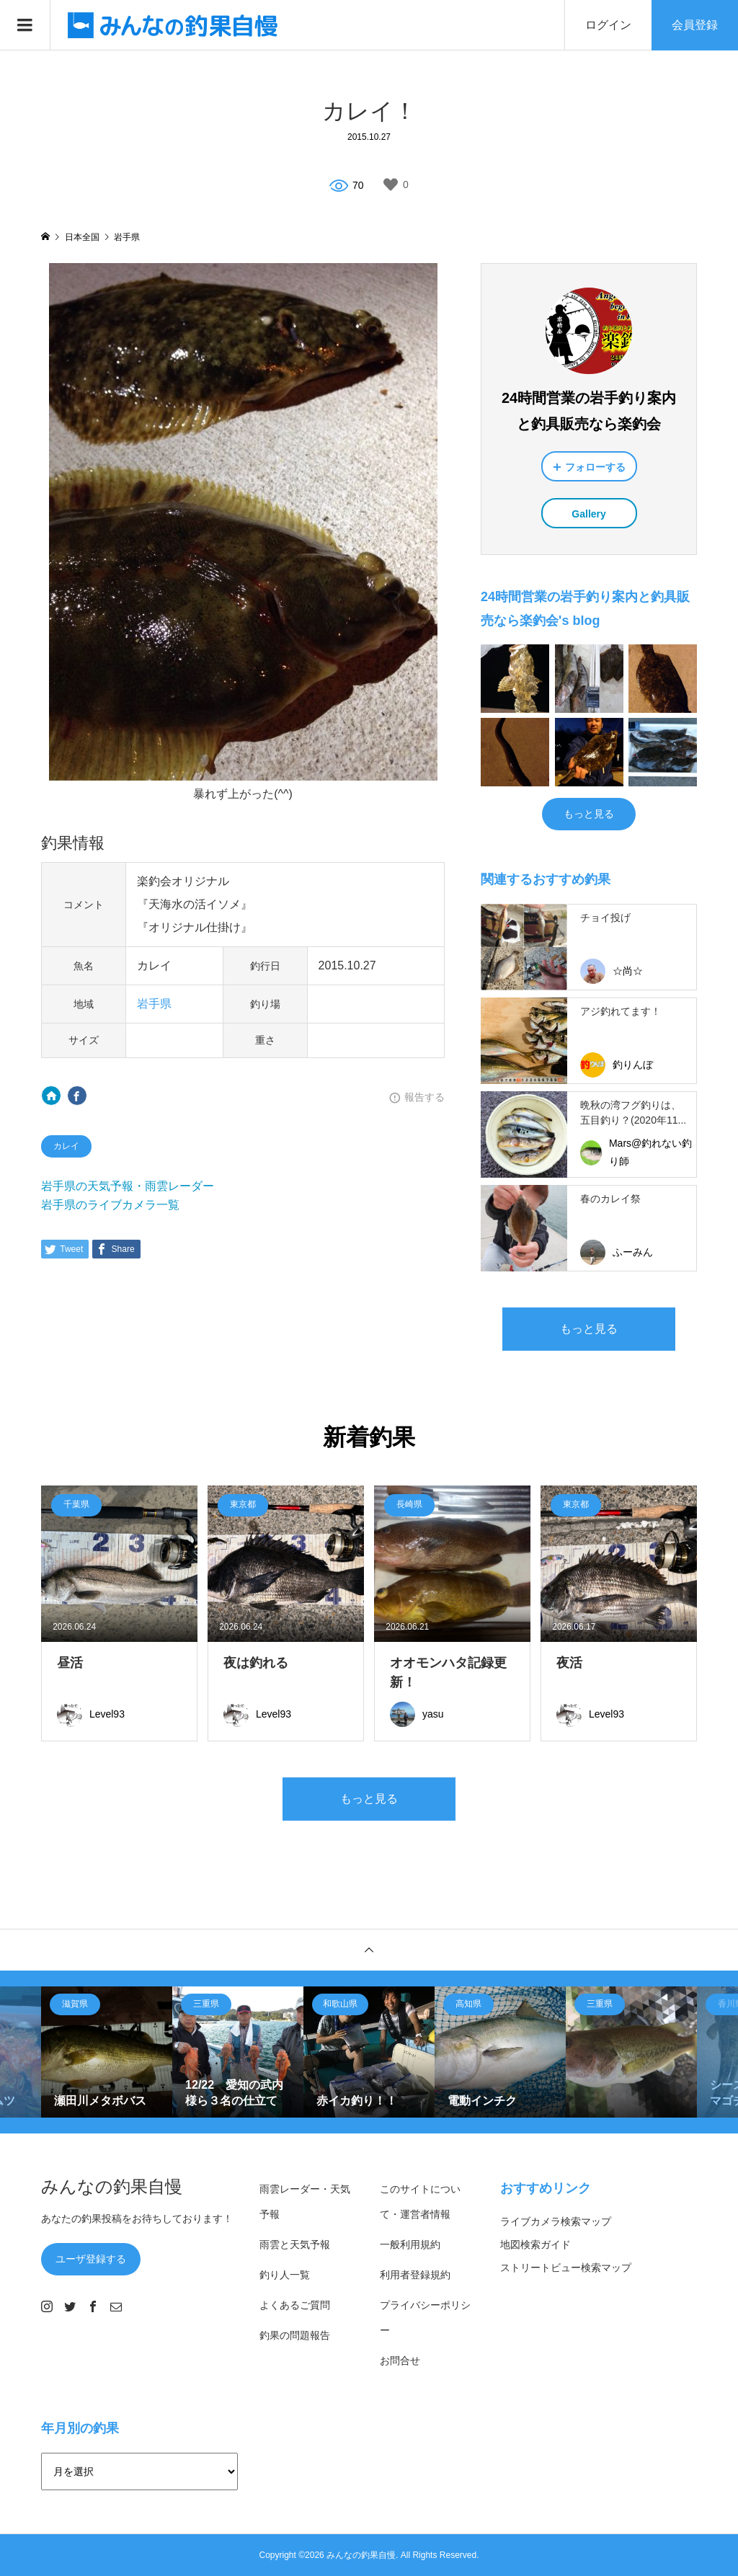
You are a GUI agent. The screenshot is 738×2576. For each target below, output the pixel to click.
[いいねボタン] (390, 184)
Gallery (588, 514)
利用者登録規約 (415, 2274)
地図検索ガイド (535, 2244)
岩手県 (154, 1004)
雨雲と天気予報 (294, 2244)
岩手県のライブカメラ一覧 (110, 1205)
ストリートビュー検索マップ (565, 2267)
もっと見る (589, 814)
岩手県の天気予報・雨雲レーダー (127, 1186)
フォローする (595, 467)
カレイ (66, 1146)
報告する (424, 1097)
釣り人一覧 (284, 2274)
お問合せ (400, 2360)
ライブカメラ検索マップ (555, 2221)
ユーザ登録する (90, 2259)
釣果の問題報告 (294, 2335)
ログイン (608, 25)
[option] (106, 2052)
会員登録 (695, 25)
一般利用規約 (410, 2244)
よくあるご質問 (294, 2305)
